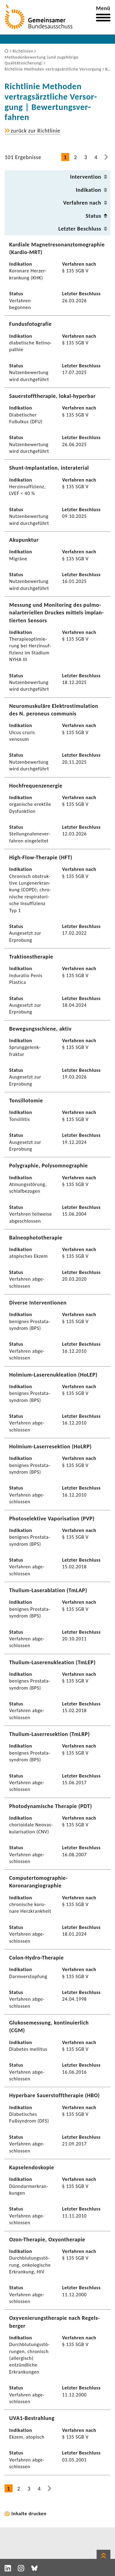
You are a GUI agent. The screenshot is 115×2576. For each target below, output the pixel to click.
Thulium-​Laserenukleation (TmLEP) (52, 1662)
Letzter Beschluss (79, 228)
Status (93, 216)
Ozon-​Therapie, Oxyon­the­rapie (47, 2239)
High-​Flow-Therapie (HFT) (40, 857)
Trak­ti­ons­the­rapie (31, 956)
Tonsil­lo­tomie (26, 1100)
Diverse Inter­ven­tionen (38, 1302)
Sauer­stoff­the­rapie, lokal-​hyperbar (52, 396)
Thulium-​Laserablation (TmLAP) (48, 1590)
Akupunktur (24, 540)
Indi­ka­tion (88, 190)
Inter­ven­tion (85, 176)
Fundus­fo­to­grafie (30, 324)
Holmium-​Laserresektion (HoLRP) (50, 1446)
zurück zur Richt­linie (35, 130)
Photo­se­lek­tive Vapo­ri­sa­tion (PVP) (51, 1518)
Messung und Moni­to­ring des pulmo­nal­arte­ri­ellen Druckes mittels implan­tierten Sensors (56, 613)
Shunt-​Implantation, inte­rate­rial (49, 467)
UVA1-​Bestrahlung (32, 2418)
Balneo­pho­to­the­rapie (35, 1237)
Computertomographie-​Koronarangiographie (38, 1882)
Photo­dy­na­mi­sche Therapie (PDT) (50, 1806)
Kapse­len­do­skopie (31, 2167)
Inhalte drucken (29, 2513)
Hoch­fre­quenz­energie (36, 785)
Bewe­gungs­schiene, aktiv (40, 1028)
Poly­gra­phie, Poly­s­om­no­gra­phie (48, 1165)
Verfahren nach (82, 202)
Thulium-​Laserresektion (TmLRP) (49, 1734)
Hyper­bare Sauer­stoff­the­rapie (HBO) (54, 2095)
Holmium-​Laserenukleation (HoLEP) (53, 1374)
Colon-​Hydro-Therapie (36, 1957)
